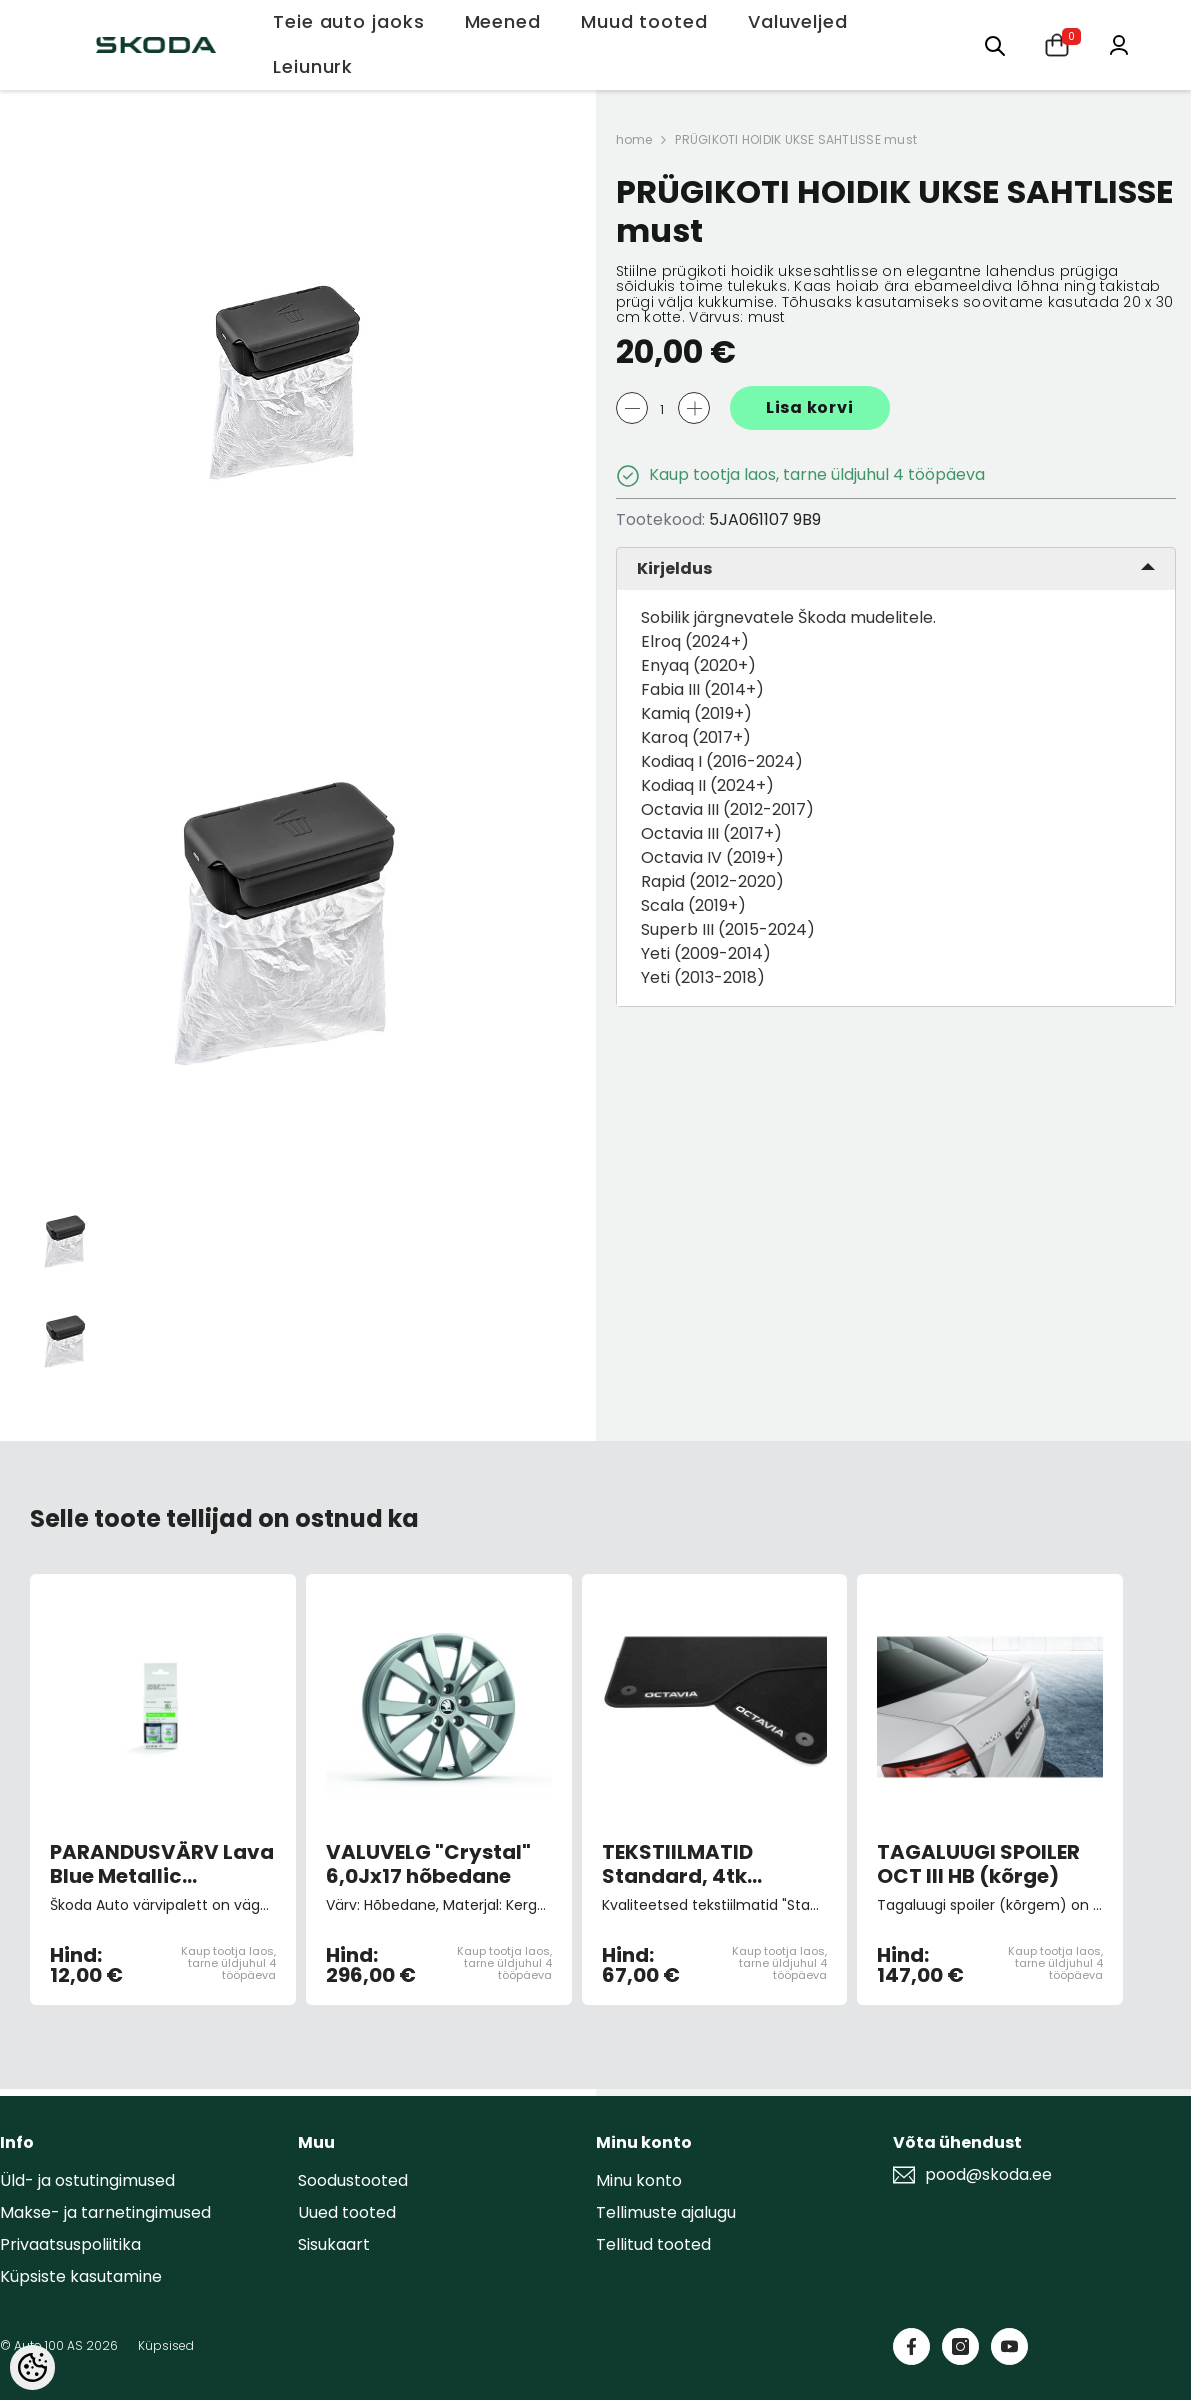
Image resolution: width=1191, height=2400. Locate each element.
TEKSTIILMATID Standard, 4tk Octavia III (677, 1864)
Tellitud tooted (653, 2244)
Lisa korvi (810, 407)
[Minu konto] (1119, 43)
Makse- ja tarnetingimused (105, 2212)
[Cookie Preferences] (32, 2367)
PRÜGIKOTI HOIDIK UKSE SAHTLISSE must (796, 139)
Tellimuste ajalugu (666, 2212)
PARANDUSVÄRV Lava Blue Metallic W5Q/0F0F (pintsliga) (162, 1864)
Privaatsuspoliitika (70, 2244)
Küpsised (166, 2345)
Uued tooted (347, 2212)
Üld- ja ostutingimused (87, 2180)
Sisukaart (334, 2244)
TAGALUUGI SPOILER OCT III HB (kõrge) (978, 1864)
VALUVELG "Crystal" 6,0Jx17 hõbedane (428, 1864)
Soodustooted (353, 2180)
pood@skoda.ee (988, 2175)
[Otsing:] (995, 44)
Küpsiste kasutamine (81, 2276)
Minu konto (639, 2180)
